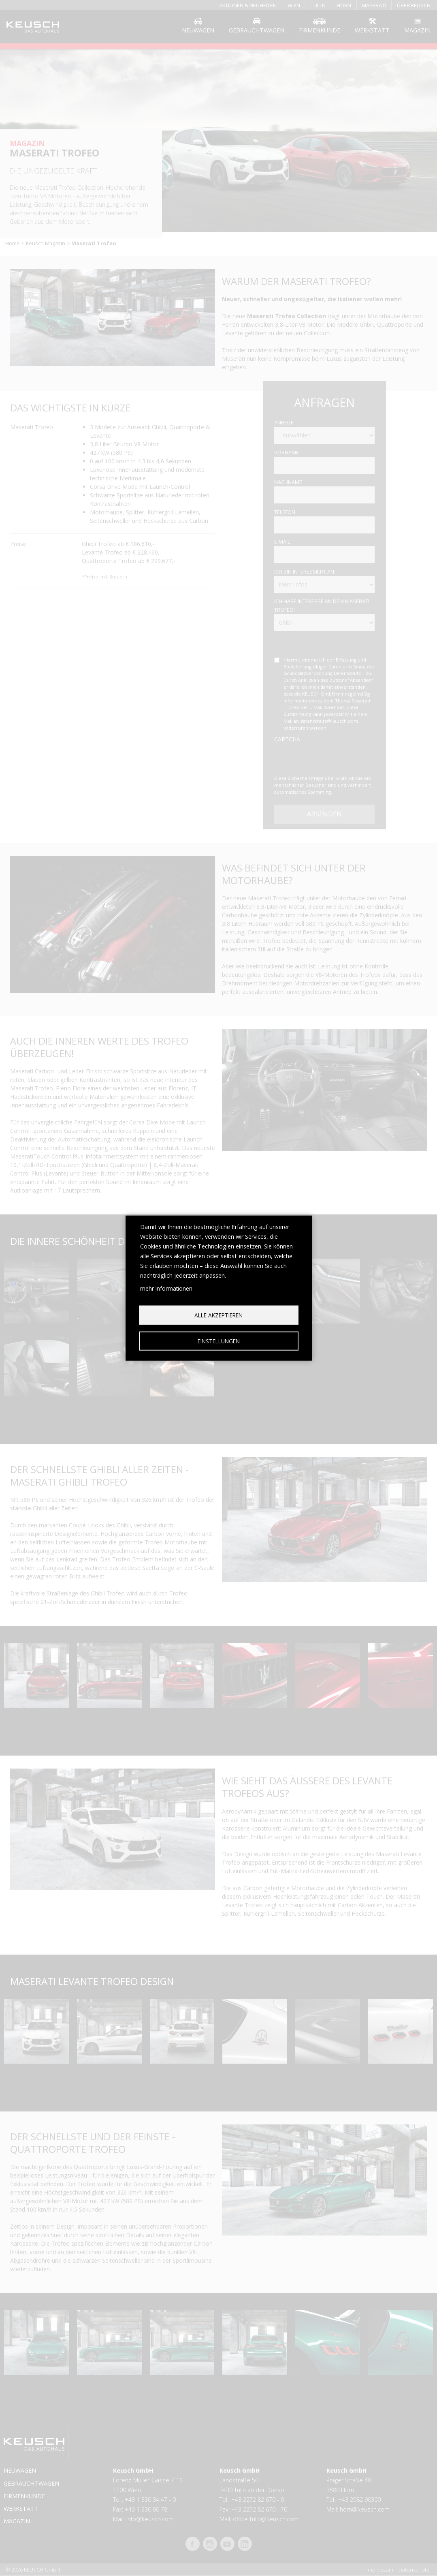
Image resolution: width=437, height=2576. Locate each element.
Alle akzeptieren (218, 1315)
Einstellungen (219, 1341)
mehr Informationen (166, 1288)
